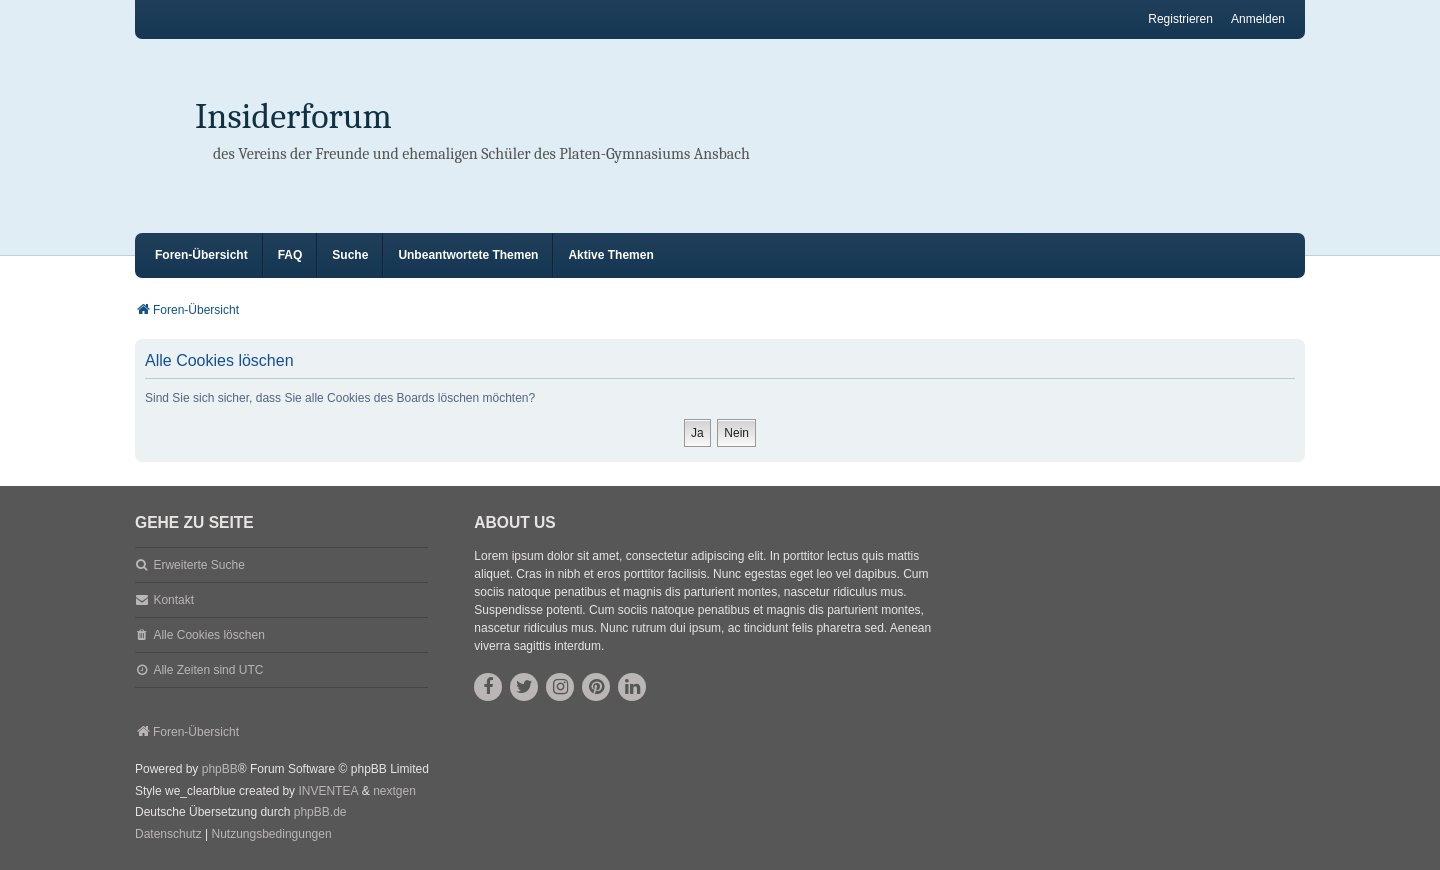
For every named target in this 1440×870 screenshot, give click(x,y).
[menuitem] (168, 835)
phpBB (220, 769)
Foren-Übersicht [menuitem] (201, 255)
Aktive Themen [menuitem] (610, 255)
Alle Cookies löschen (208, 635)
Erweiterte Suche (198, 565)
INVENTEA (328, 791)
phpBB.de (320, 812)
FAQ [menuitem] (290, 255)
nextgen (394, 791)
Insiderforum (293, 116)
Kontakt (173, 600)
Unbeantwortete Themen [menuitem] (468, 255)
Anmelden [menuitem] (1258, 19)
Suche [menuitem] (350, 255)
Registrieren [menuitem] (1180, 19)
